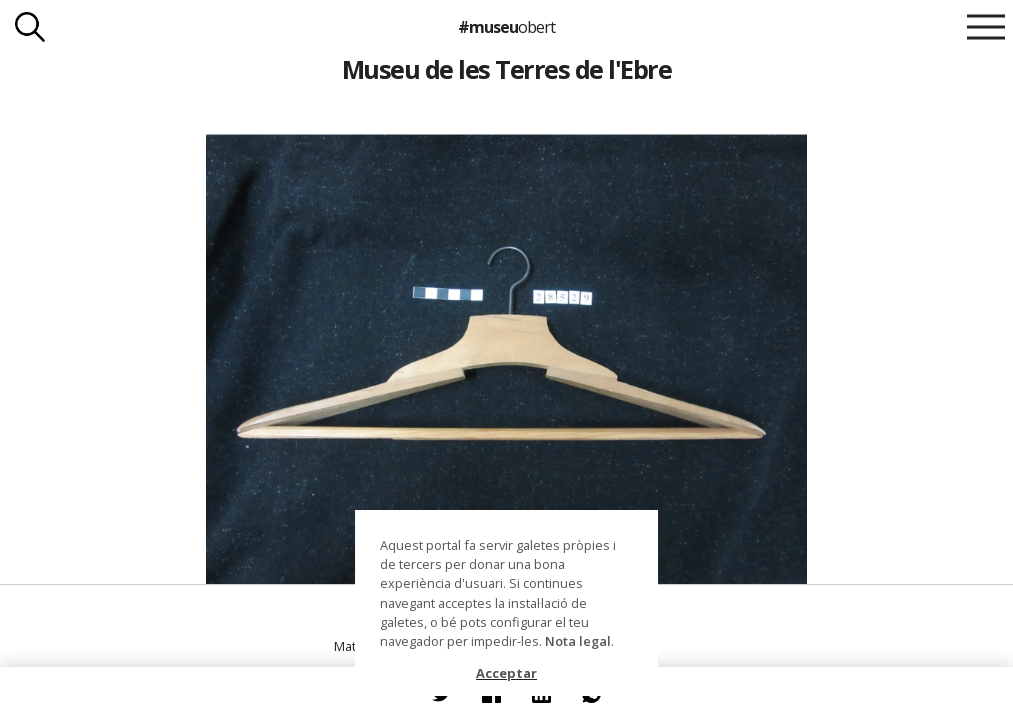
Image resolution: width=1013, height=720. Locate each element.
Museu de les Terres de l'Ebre (506, 69)
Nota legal (578, 641)
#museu (506, 27)
